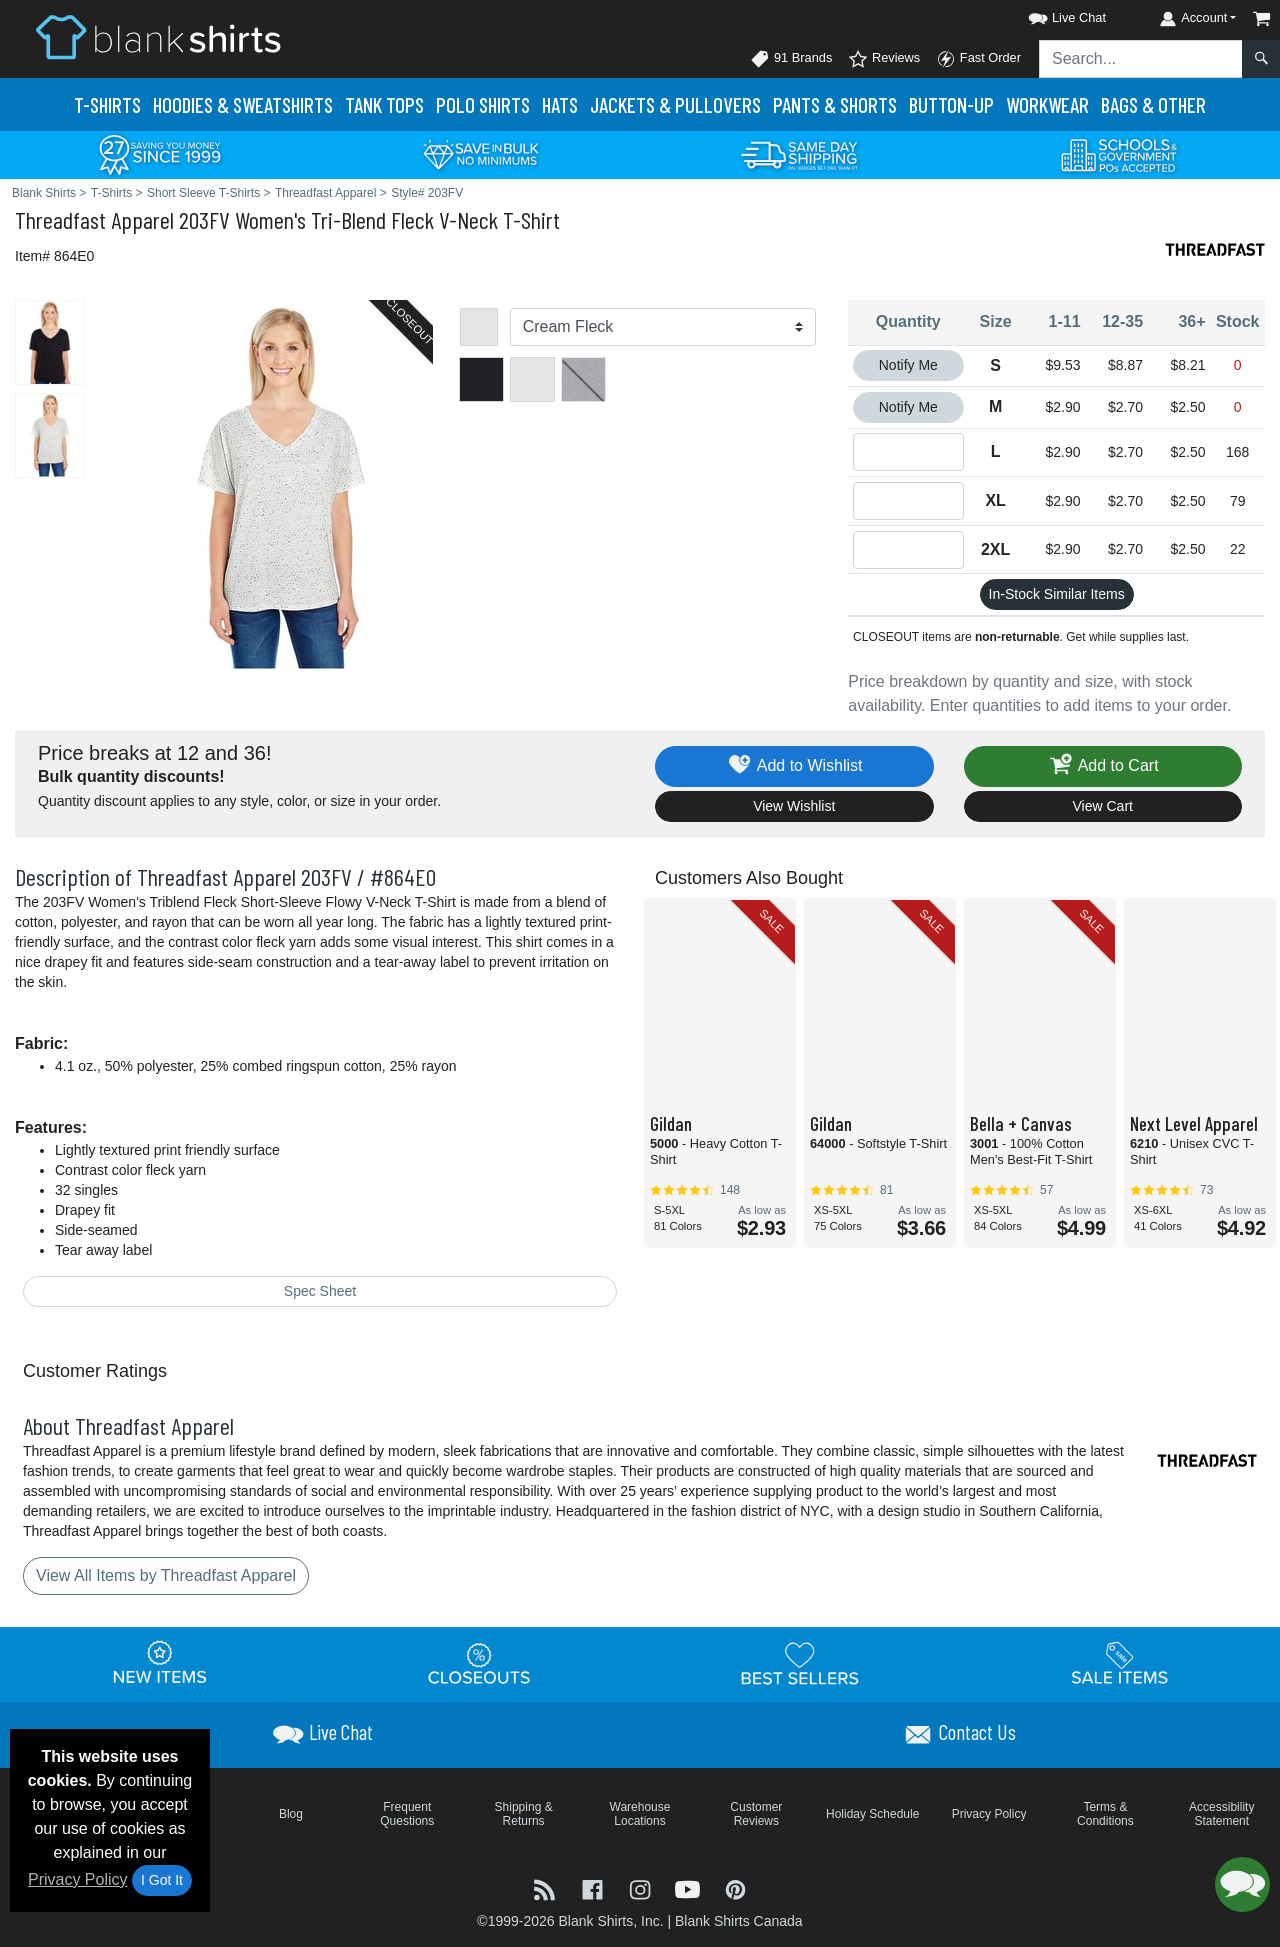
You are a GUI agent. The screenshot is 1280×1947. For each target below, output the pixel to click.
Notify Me (908, 365)
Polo (483, 104)
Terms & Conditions (1105, 1814)
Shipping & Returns (524, 1814)
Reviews (884, 59)
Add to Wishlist (794, 766)
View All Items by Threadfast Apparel (166, 1575)
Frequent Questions (407, 1814)
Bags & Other (1153, 104)
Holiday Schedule (872, 1814)
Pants (835, 104)
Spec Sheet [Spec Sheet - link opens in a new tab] (320, 1291)
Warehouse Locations (640, 1814)
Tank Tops (384, 104)
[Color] (663, 327)
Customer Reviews (756, 1814)
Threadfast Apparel (94, 219)
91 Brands (791, 59)
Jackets (675, 104)
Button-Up (951, 104)
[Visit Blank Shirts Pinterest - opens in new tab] (735, 1887)
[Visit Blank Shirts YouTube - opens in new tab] (690, 1887)
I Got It (162, 1880)
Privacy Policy (78, 1879)
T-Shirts (107, 104)
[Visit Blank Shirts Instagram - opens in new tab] (642, 1887)
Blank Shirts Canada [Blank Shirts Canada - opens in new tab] (739, 1921)
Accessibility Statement (1221, 1814)
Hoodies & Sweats (243, 104)
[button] (1049, 14)
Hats (560, 104)
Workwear (1047, 104)
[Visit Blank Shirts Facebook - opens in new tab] (595, 1887)
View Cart (1103, 806)
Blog (291, 1814)
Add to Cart (1103, 766)
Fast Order (978, 59)
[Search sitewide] (1141, 59)
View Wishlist (794, 806)
